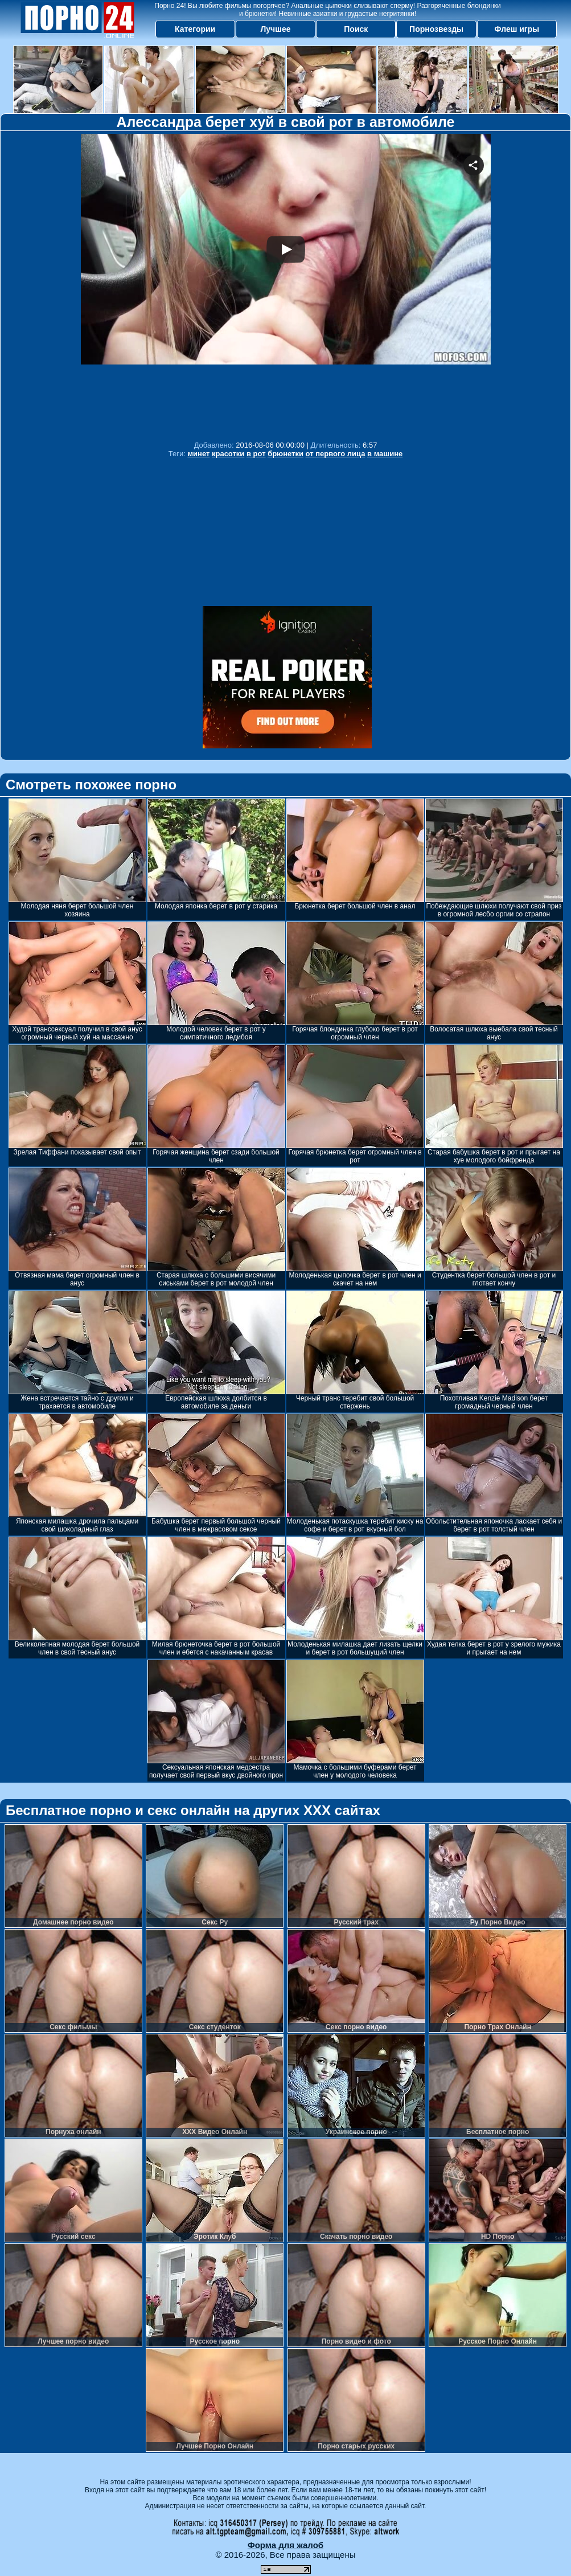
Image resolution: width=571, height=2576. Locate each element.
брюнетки (285, 453)
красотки (228, 453)
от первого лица (335, 453)
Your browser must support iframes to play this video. (286, 284)
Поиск (356, 29)
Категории (195, 29)
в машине (384, 453)
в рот (256, 453)
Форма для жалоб (285, 2545)
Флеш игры (517, 29)
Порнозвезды (436, 29)
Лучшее (275, 29)
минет (198, 453)
